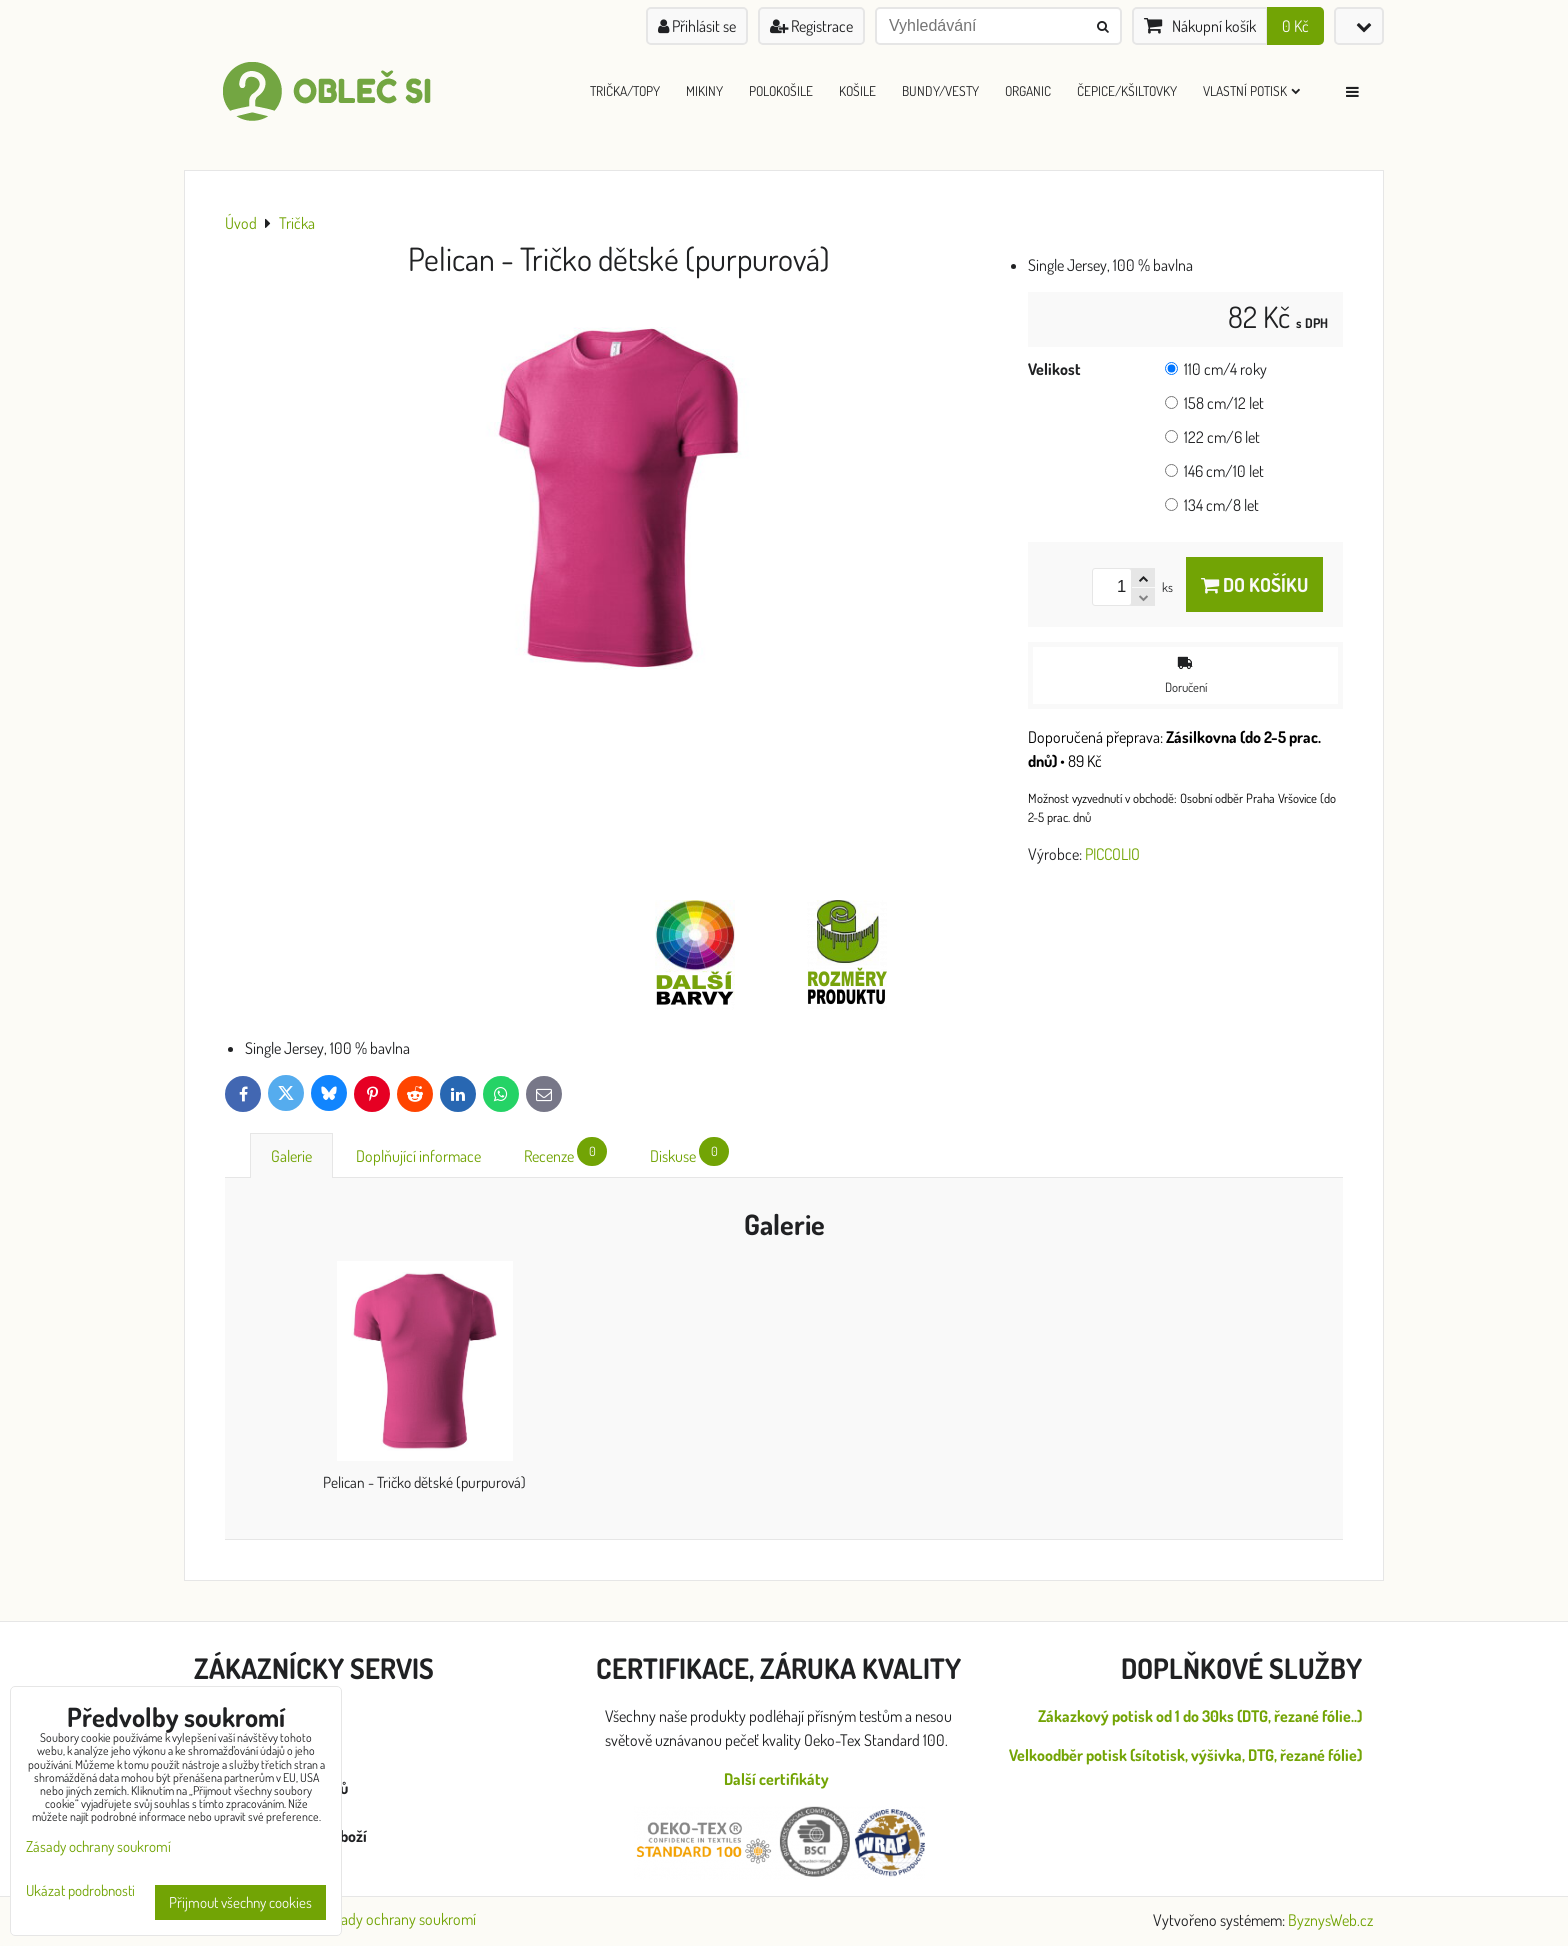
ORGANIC (1028, 90)
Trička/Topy (625, 90)
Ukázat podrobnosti (80, 1891)
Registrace (811, 26)
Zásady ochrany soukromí (398, 1919)
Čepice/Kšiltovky (1127, 90)
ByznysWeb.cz (1330, 1920)
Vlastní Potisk (1251, 90)
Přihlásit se (697, 26)
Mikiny (704, 90)
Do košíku (1254, 584)
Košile (857, 90)
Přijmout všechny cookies (240, 1902)
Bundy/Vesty (940, 90)
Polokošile (781, 90)
